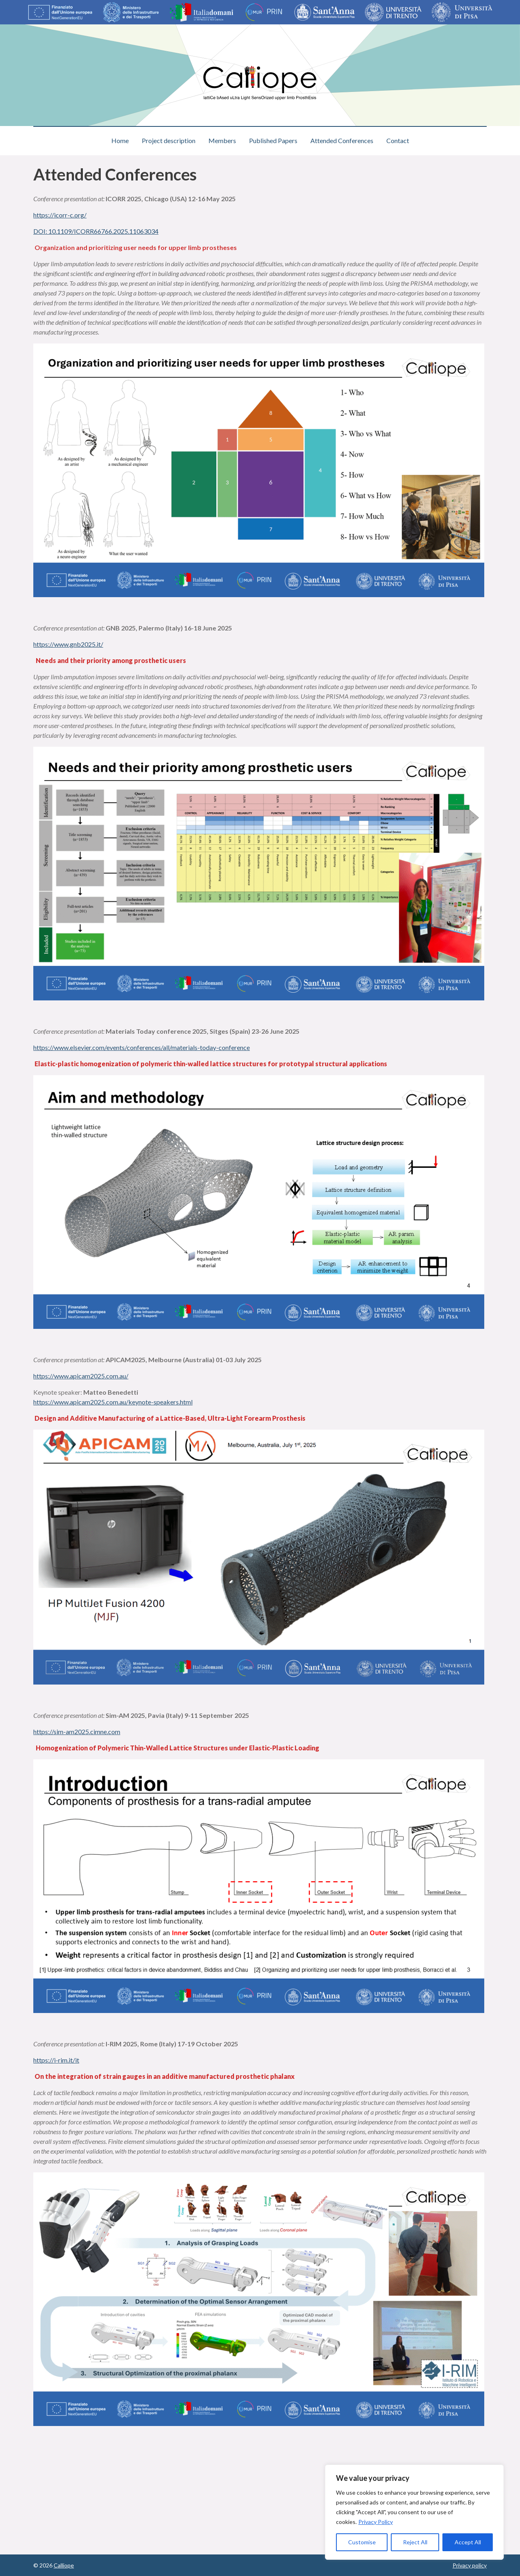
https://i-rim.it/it (56, 2060)
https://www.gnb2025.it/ (68, 644)
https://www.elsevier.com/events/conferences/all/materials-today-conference (141, 1047)
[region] (414, 2512)
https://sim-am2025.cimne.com (76, 1731)
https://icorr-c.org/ (60, 215)
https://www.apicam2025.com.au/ (80, 1376)
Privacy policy (470, 2565)
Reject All (415, 2542)
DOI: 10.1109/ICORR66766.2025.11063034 (95, 231)
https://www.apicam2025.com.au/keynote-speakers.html (113, 1402)
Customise (362, 2542)
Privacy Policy (375, 2521)
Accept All (468, 2542)
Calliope (64, 2565)
